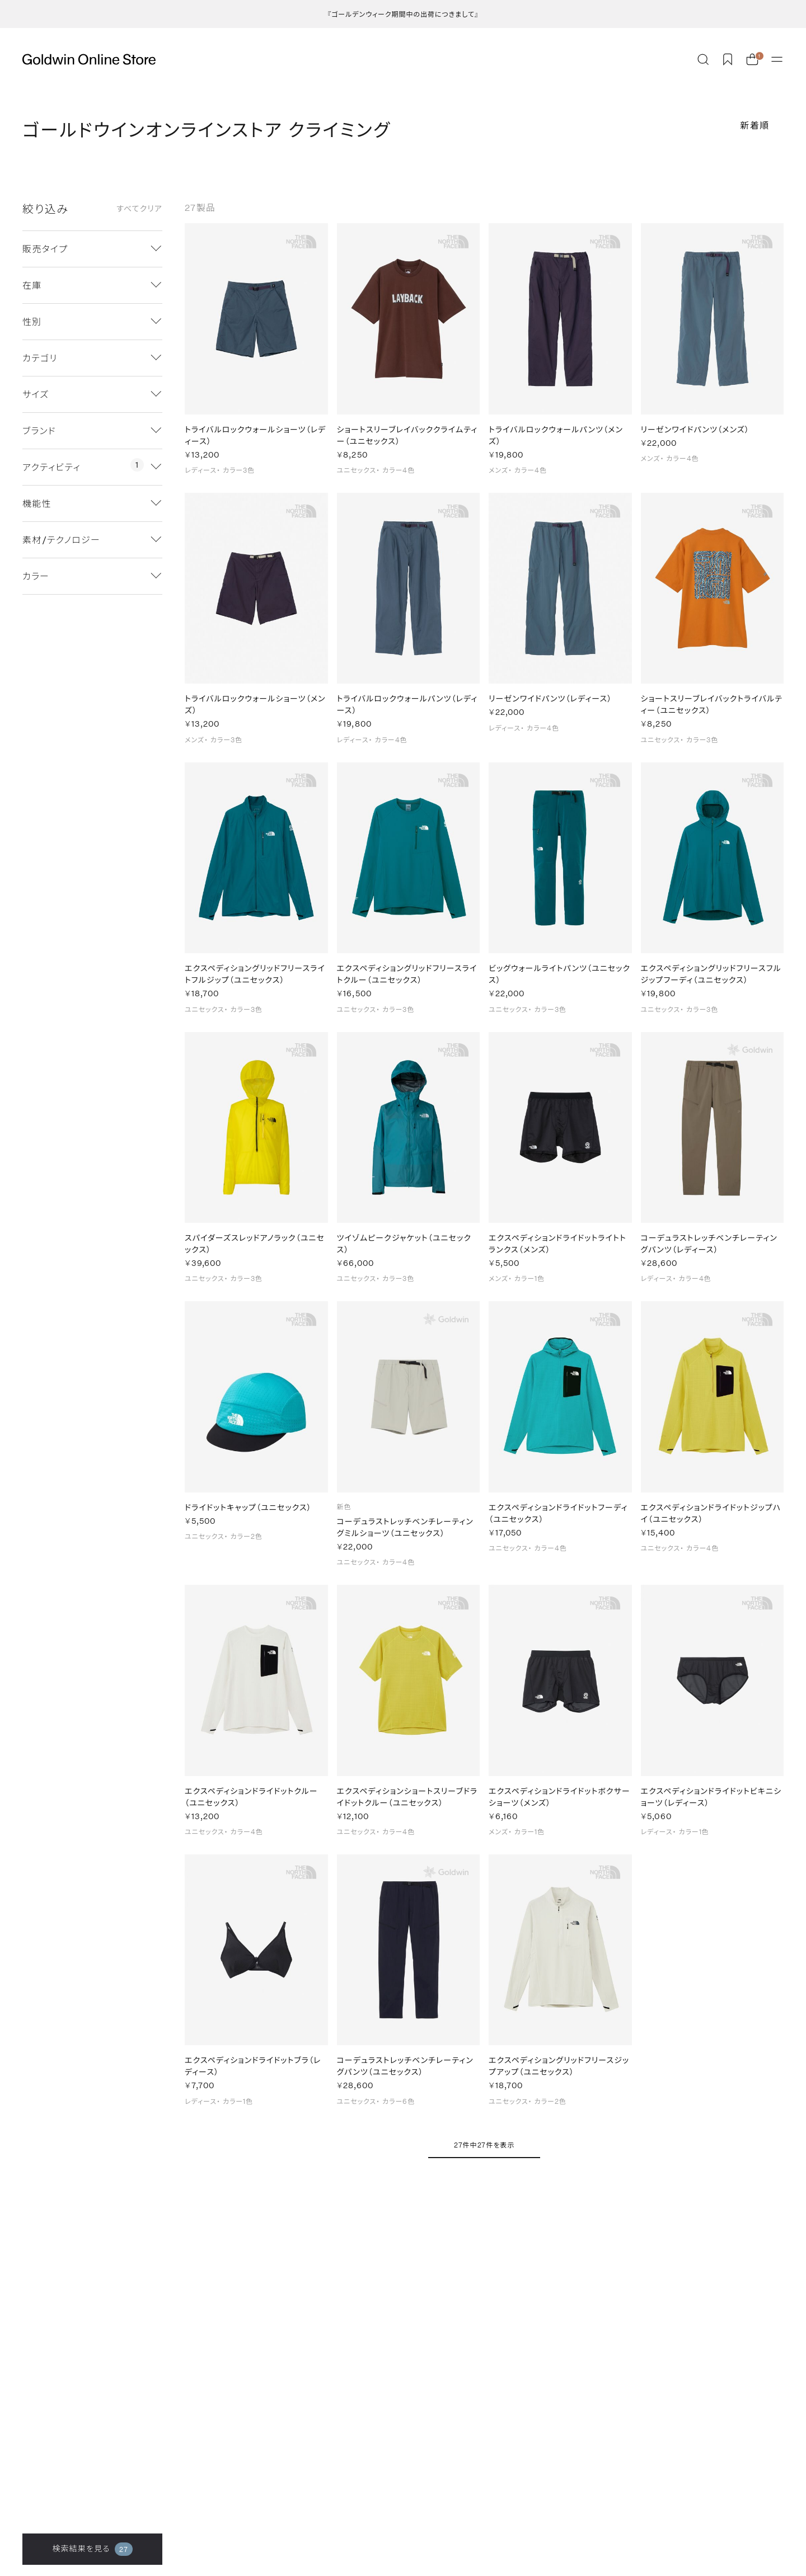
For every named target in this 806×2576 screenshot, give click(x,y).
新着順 (755, 125)
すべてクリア (139, 209)
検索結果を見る (92, 2549)
